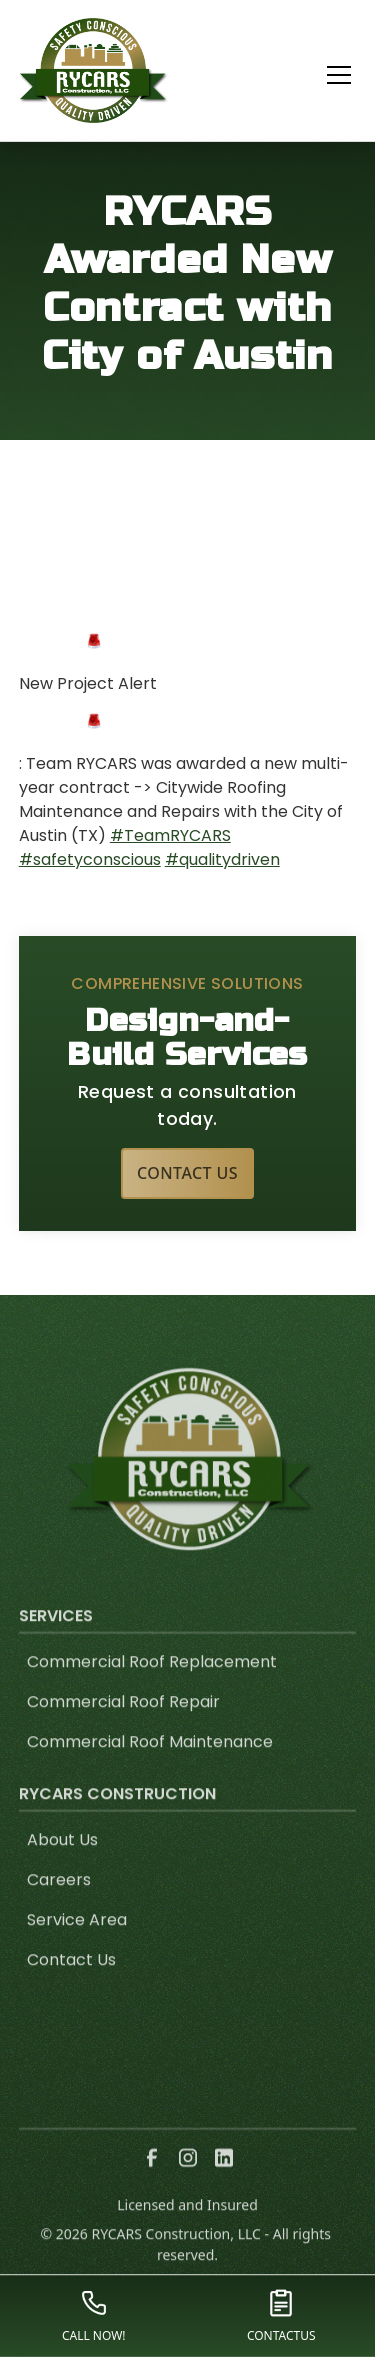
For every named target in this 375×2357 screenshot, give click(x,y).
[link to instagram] (188, 2183)
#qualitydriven (222, 859)
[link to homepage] (94, 70)
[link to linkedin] (224, 2183)
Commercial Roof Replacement (152, 1686)
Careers (59, 1904)
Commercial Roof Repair (123, 1726)
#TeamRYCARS (170, 835)
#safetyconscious (90, 859)
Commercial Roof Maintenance (150, 1766)
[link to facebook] (152, 2183)
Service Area (77, 1944)
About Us (62, 1864)
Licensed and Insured (187, 2229)
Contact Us (187, 1173)
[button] (327, 75)
